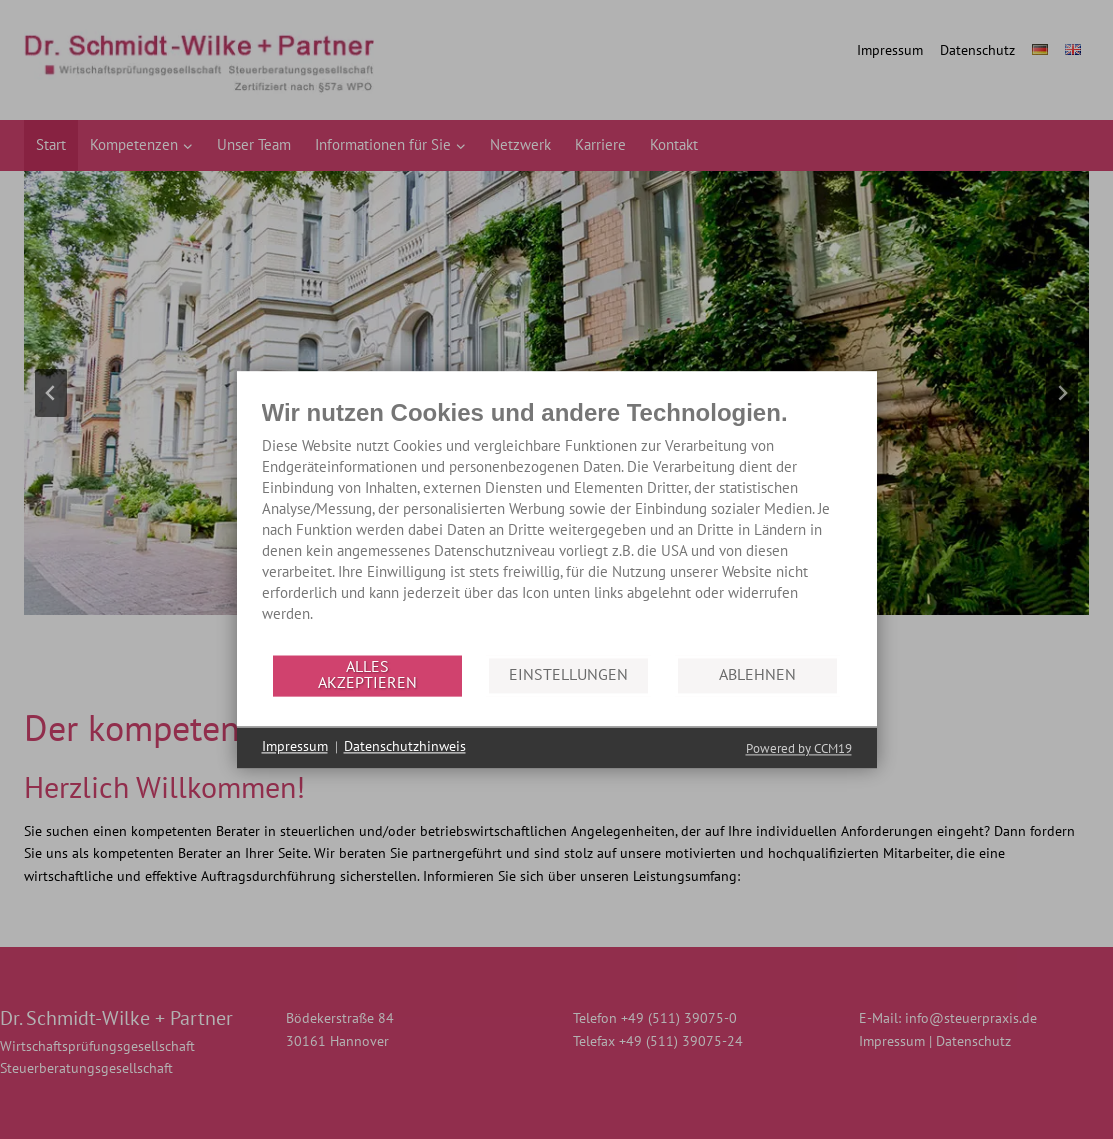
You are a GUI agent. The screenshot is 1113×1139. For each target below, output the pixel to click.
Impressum (295, 747)
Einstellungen (568, 675)
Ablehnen (757, 675)
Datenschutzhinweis (405, 747)
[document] (557, 525)
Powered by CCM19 (799, 748)
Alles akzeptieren (367, 675)
